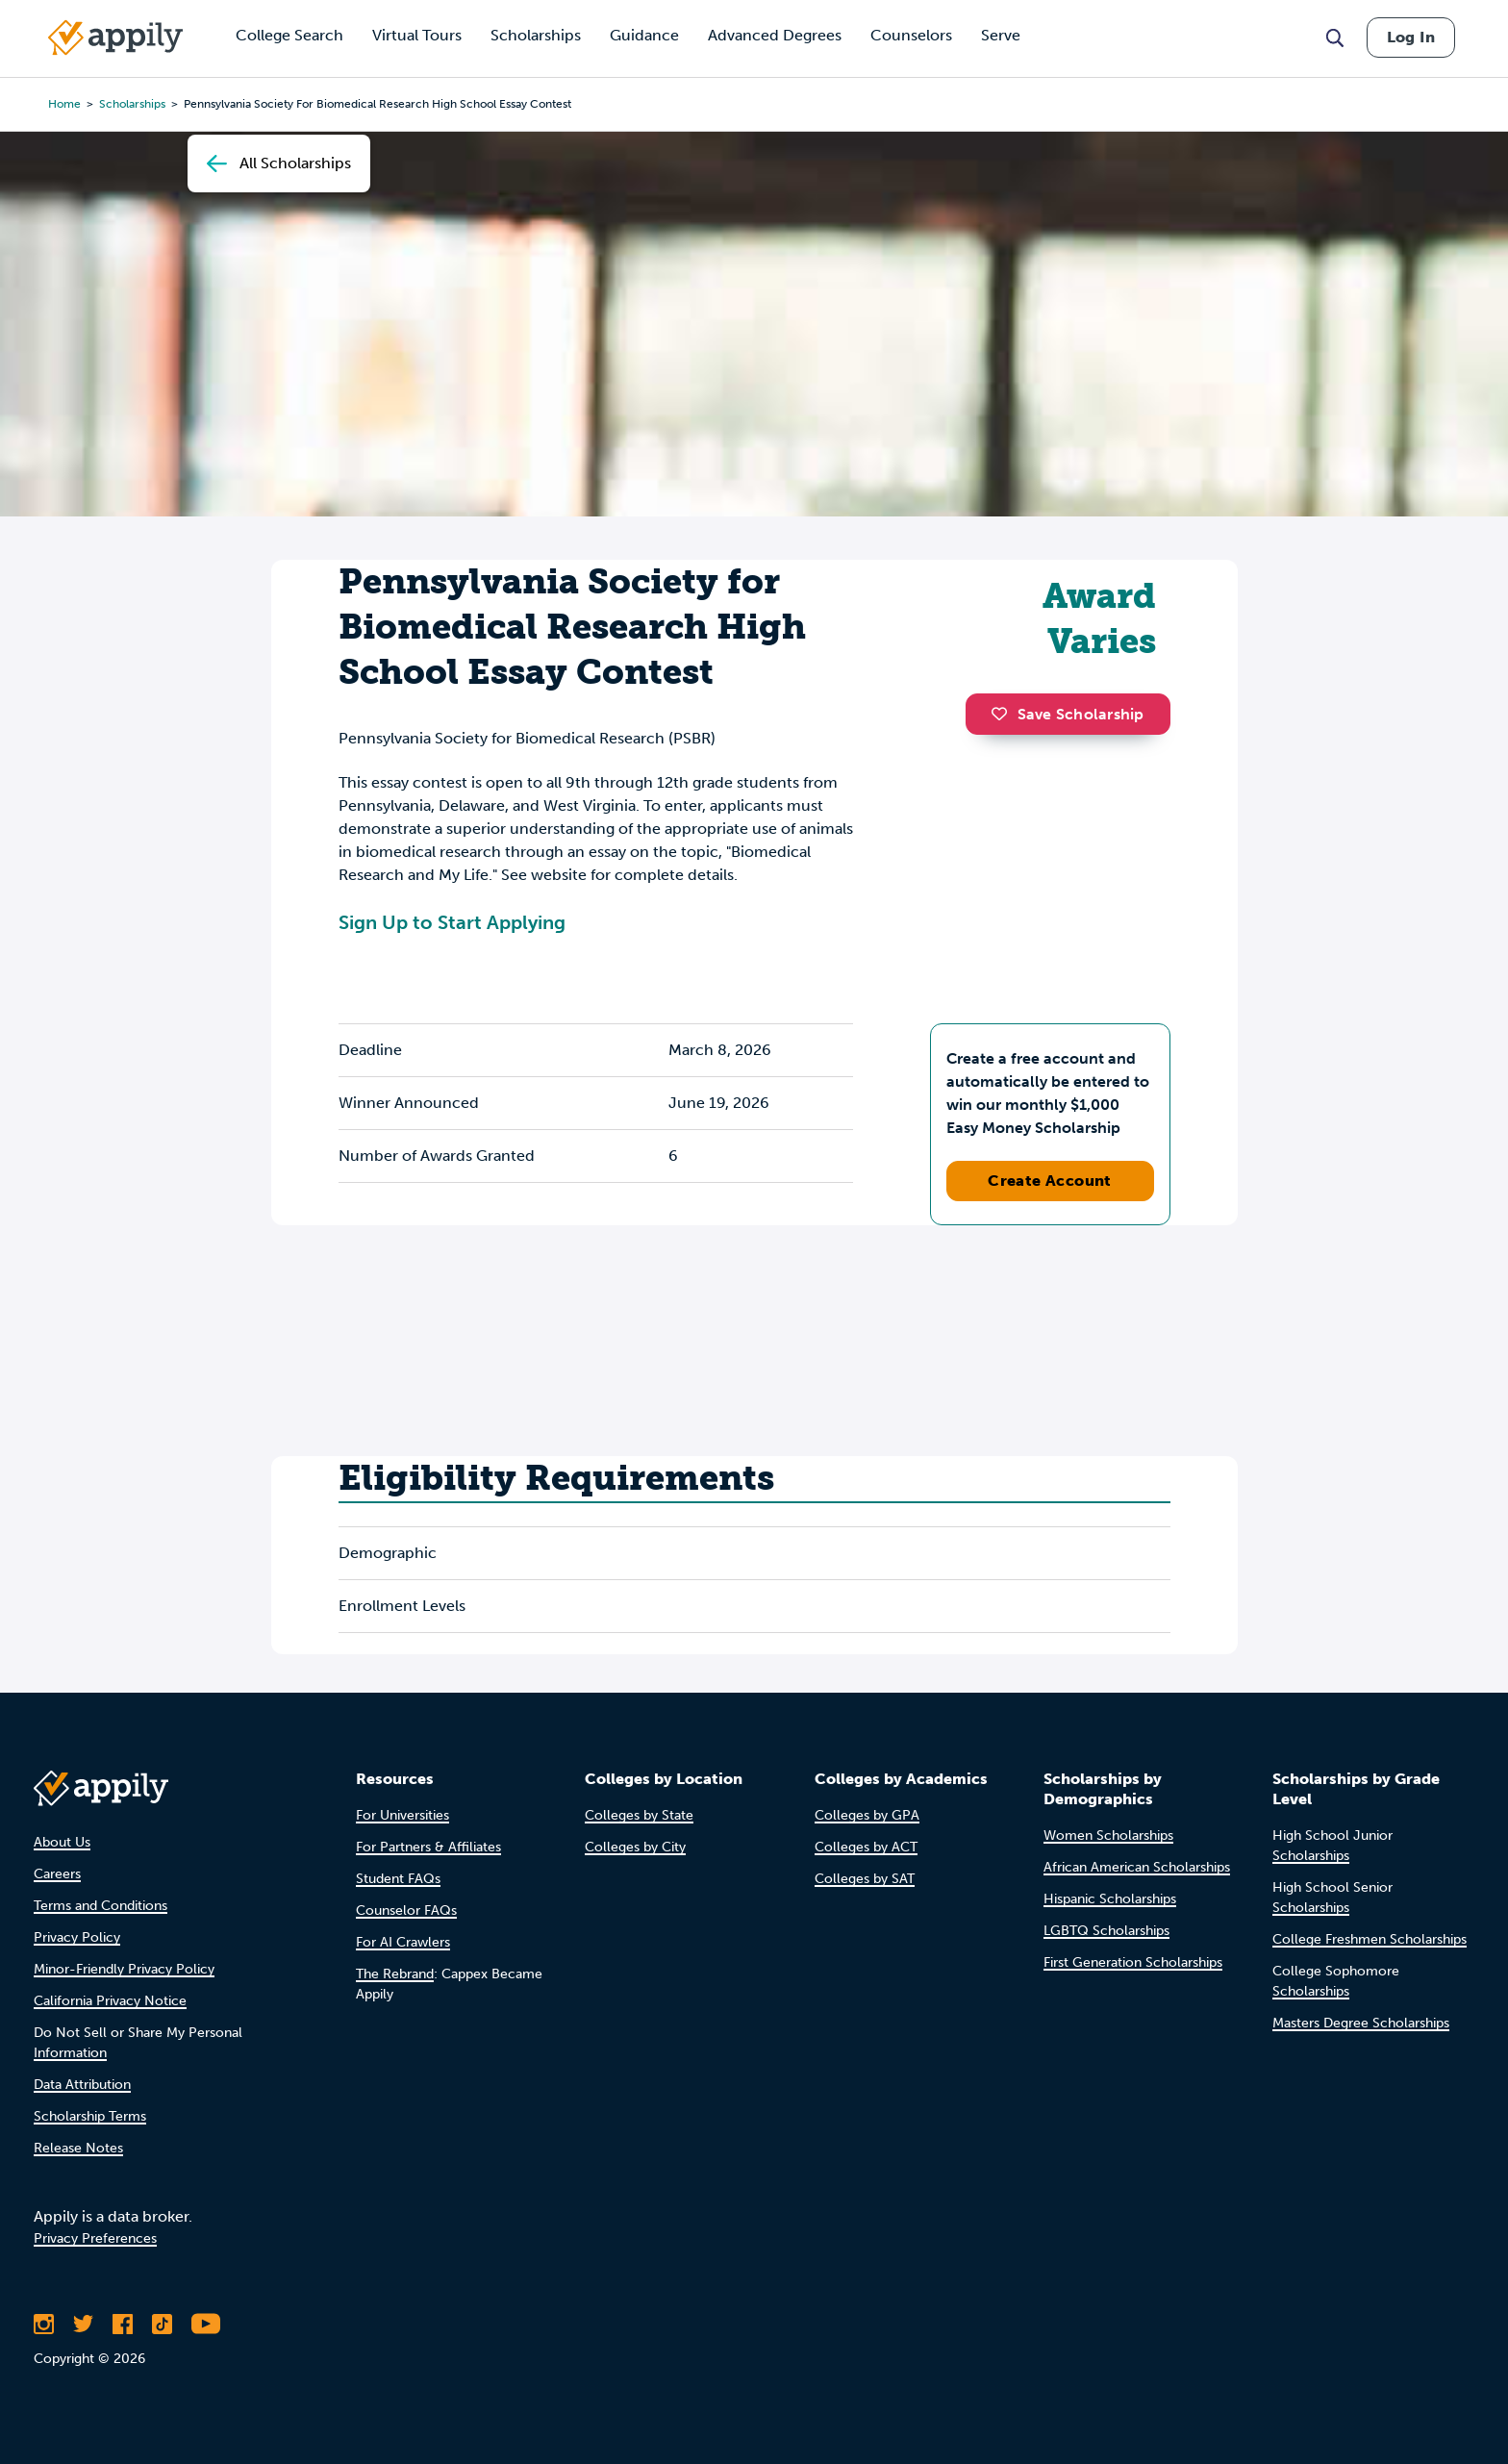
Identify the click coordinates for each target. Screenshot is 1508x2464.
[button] (1004, 713)
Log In (1411, 37)
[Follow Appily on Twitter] (83, 2323)
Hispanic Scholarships (1109, 1899)
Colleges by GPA (867, 1815)
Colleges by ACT (866, 1847)
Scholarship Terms (90, 2116)
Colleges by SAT (865, 1879)
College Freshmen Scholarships (1369, 1939)
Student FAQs (398, 1879)
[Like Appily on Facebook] (123, 2323)
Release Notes (78, 2148)
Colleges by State (639, 1815)
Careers (57, 1874)
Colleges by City (635, 1847)
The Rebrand (395, 1974)
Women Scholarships (1108, 1835)
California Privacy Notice (110, 2001)
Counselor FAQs (406, 1910)
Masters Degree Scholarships (1360, 2023)
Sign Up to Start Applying (452, 922)
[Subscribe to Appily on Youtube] (205, 2323)
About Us (62, 1842)
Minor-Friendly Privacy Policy (124, 1969)
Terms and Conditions (100, 1906)
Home (64, 104)
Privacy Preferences (95, 2238)
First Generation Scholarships (1132, 1962)
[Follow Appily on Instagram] (44, 2323)
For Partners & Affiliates (428, 1847)
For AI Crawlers (403, 1942)
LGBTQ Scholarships (1106, 1931)
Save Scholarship (1068, 714)
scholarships (132, 104)
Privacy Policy (77, 1937)
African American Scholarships (1136, 1867)
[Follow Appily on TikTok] (162, 2323)
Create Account (1050, 1180)
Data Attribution (82, 2084)
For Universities (402, 1815)
